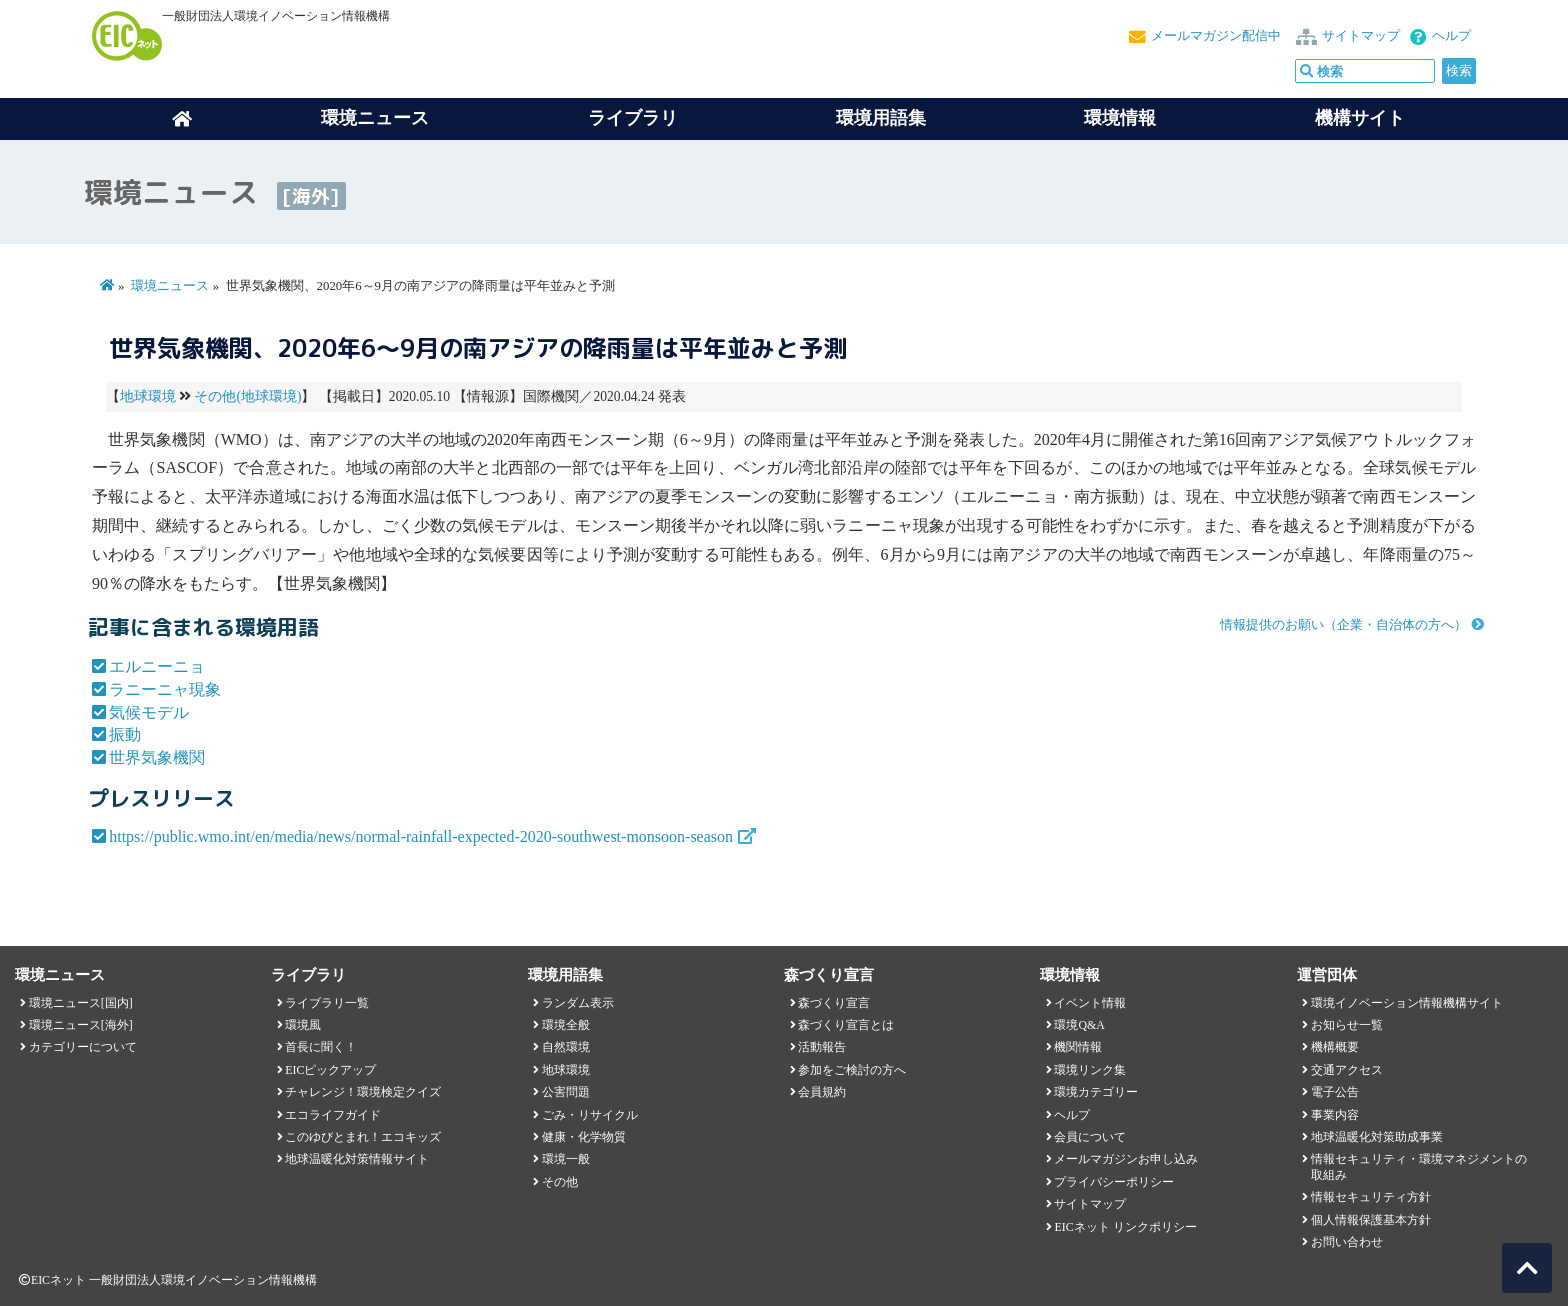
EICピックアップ (330, 1070)
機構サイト (1360, 118)
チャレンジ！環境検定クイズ (363, 1092)
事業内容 (1335, 1115)
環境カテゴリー (1096, 1092)
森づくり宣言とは (846, 1025)
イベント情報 (1090, 1003)
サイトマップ (1361, 36)
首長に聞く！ (321, 1047)
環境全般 (566, 1025)
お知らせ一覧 (1347, 1025)
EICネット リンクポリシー (1125, 1227)
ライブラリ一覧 (327, 1003)
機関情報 (1078, 1047)
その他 (560, 1182)
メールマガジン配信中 (1216, 36)
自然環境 (566, 1047)
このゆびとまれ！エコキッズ (363, 1137)
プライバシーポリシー (1114, 1182)
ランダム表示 (578, 1003)
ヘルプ (1451, 36)
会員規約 (822, 1092)
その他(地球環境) (247, 396)
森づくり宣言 (834, 1003)
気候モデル (149, 712)
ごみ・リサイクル (590, 1115)
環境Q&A (1079, 1025)
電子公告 (1335, 1092)
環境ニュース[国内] (81, 1003)
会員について (1090, 1137)
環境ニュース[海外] (81, 1025)
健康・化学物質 (584, 1137)
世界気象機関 (157, 757)
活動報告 (822, 1047)
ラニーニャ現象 (165, 689)
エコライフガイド (333, 1115)
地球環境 (148, 396)
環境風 (303, 1025)
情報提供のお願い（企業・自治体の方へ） (1343, 625)
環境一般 (566, 1159)
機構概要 (1335, 1047)
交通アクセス (1347, 1070)
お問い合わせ (1347, 1242)
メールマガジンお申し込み (1126, 1159)
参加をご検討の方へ (852, 1070)
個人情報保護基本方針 (1371, 1220)
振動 (125, 734)
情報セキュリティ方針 (1371, 1197)
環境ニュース (170, 286)
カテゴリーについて (83, 1047)
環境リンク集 (1090, 1070)
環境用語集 (881, 118)
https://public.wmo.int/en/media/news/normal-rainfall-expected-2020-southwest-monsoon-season (421, 836)
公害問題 (566, 1092)
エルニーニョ (157, 666)
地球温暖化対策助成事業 (1377, 1137)
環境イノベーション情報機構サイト (1407, 1003)
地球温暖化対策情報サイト (357, 1159)
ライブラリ (633, 118)
